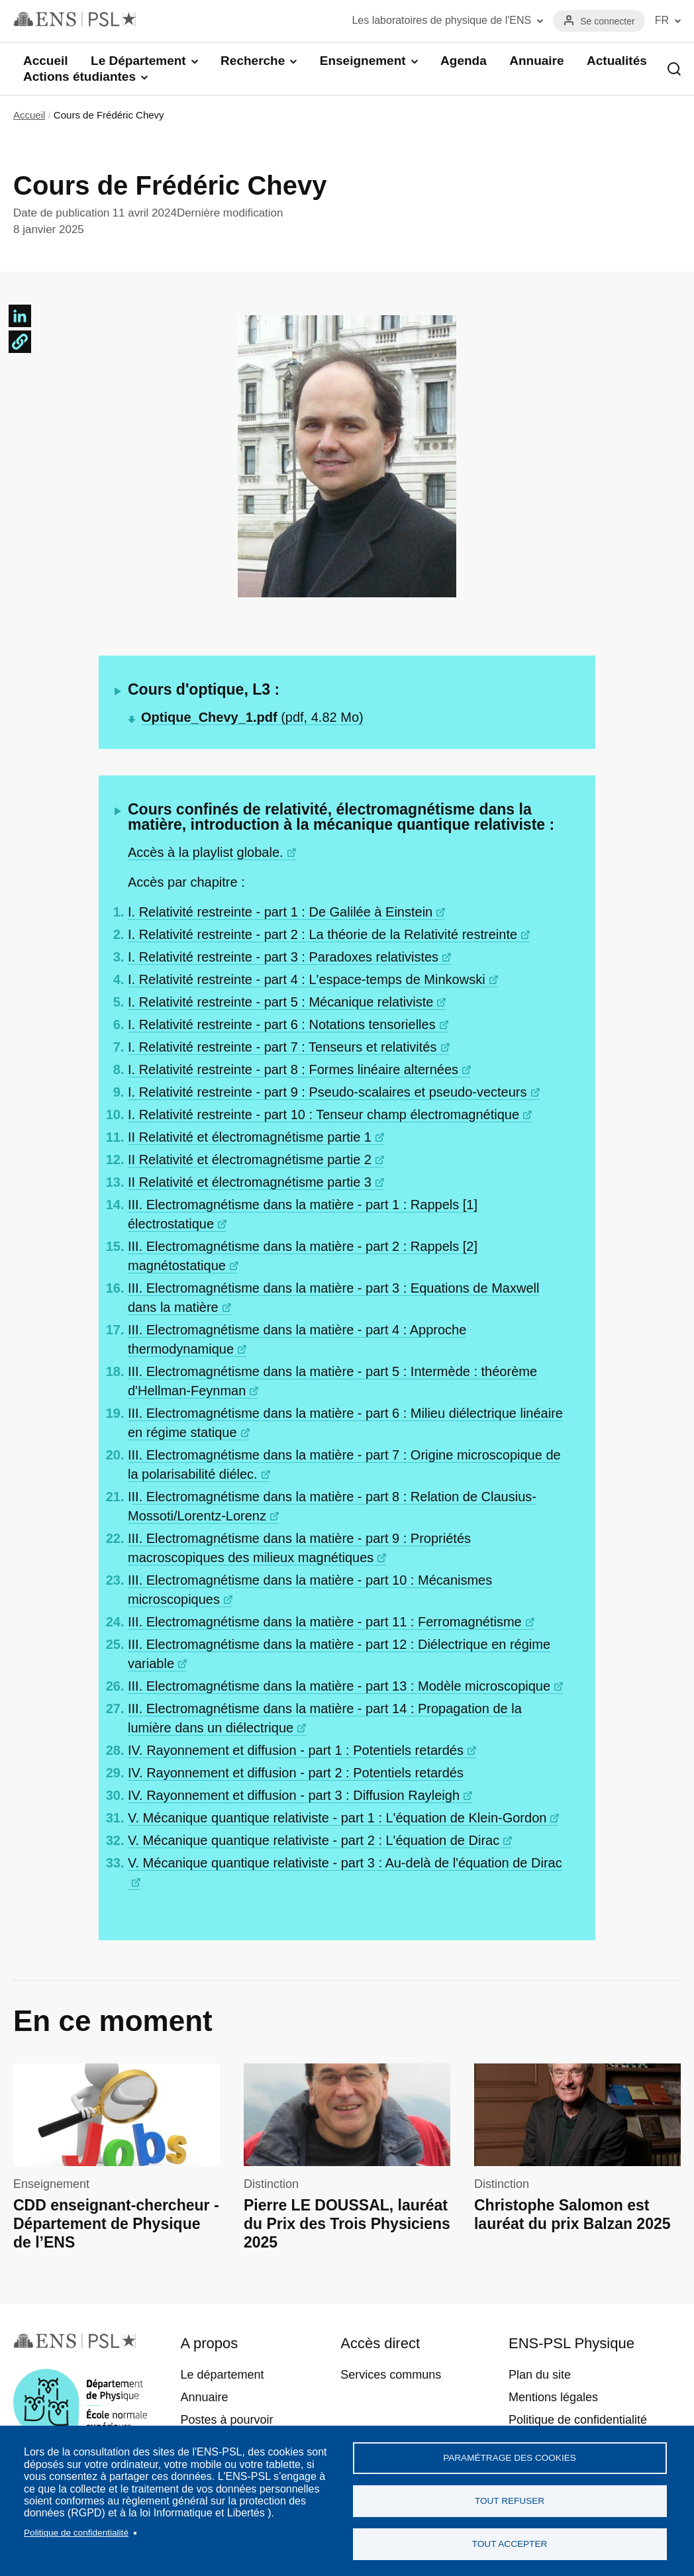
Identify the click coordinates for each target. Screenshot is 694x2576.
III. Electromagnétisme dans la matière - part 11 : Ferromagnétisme (325, 1621)
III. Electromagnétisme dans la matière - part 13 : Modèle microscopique (339, 1686)
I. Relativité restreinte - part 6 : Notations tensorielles (282, 1024)
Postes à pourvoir (226, 2419)
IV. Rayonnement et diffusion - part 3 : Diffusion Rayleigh (294, 1795)
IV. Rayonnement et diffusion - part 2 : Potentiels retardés (296, 1772)
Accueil (45, 61)
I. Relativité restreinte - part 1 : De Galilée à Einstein (280, 912)
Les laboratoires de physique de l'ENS (441, 20)
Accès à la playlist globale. (205, 852)
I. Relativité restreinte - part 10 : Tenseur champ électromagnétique (323, 1114)
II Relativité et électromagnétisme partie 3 (250, 1182)
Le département (222, 2374)
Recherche (253, 61)
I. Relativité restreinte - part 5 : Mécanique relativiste (280, 1002)
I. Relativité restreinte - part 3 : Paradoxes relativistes (283, 957)
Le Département (138, 61)
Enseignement (363, 61)
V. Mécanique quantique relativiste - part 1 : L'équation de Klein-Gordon (337, 1817)
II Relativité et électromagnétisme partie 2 (250, 1159)
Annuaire (536, 61)
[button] (20, 341)
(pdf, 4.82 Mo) (252, 717)
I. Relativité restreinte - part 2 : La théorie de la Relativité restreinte (322, 934)
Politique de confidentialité (76, 2533)
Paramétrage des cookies (509, 2458)
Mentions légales (553, 2397)
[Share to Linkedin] (20, 316)
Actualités (617, 61)
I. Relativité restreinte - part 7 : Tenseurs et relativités (282, 1047)
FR (662, 20)
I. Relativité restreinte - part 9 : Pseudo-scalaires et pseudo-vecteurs (327, 1092)
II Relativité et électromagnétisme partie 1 (250, 1137)
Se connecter (607, 21)
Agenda (463, 61)
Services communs (390, 2374)
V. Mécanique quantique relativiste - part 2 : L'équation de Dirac (313, 1840)
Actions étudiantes (79, 76)
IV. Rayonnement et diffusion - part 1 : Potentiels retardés (296, 1750)
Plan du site (540, 2374)
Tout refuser (509, 2501)
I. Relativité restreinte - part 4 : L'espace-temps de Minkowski (306, 979)
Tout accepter (510, 2544)
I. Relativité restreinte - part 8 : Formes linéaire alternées (293, 1069)
